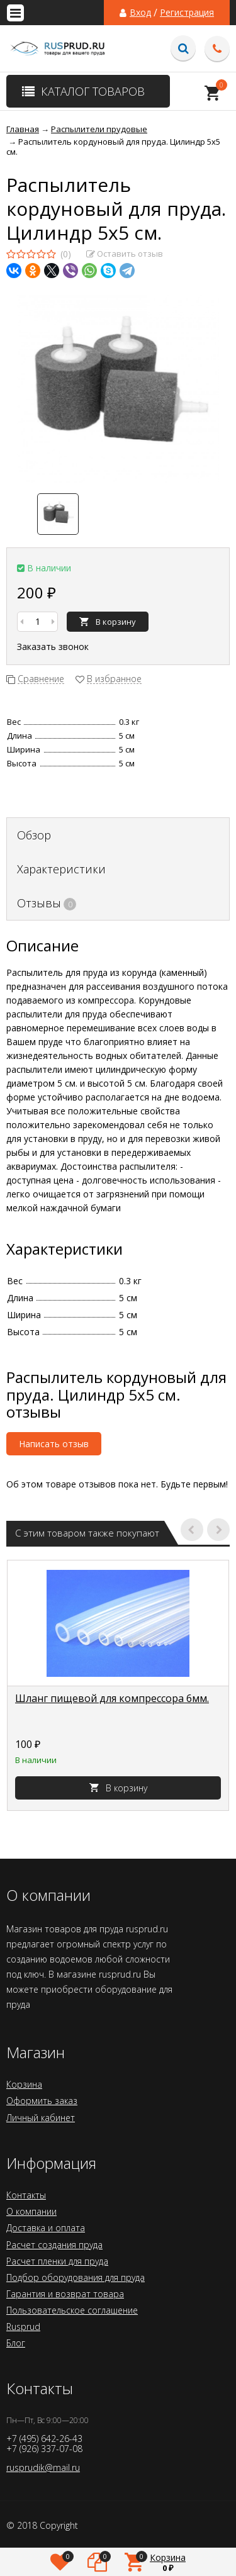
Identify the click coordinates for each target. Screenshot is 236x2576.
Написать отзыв (54, 1444)
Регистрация (187, 13)
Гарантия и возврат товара (65, 2294)
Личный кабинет (40, 2118)
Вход (140, 13)
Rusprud (23, 2326)
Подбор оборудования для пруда (75, 2277)
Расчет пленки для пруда (57, 2261)
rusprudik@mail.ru (43, 2467)
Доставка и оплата (45, 2228)
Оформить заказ (41, 2101)
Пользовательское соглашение (72, 2310)
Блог (15, 2343)
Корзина (24, 2084)
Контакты (26, 2195)
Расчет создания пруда (54, 2245)
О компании (31, 2211)
